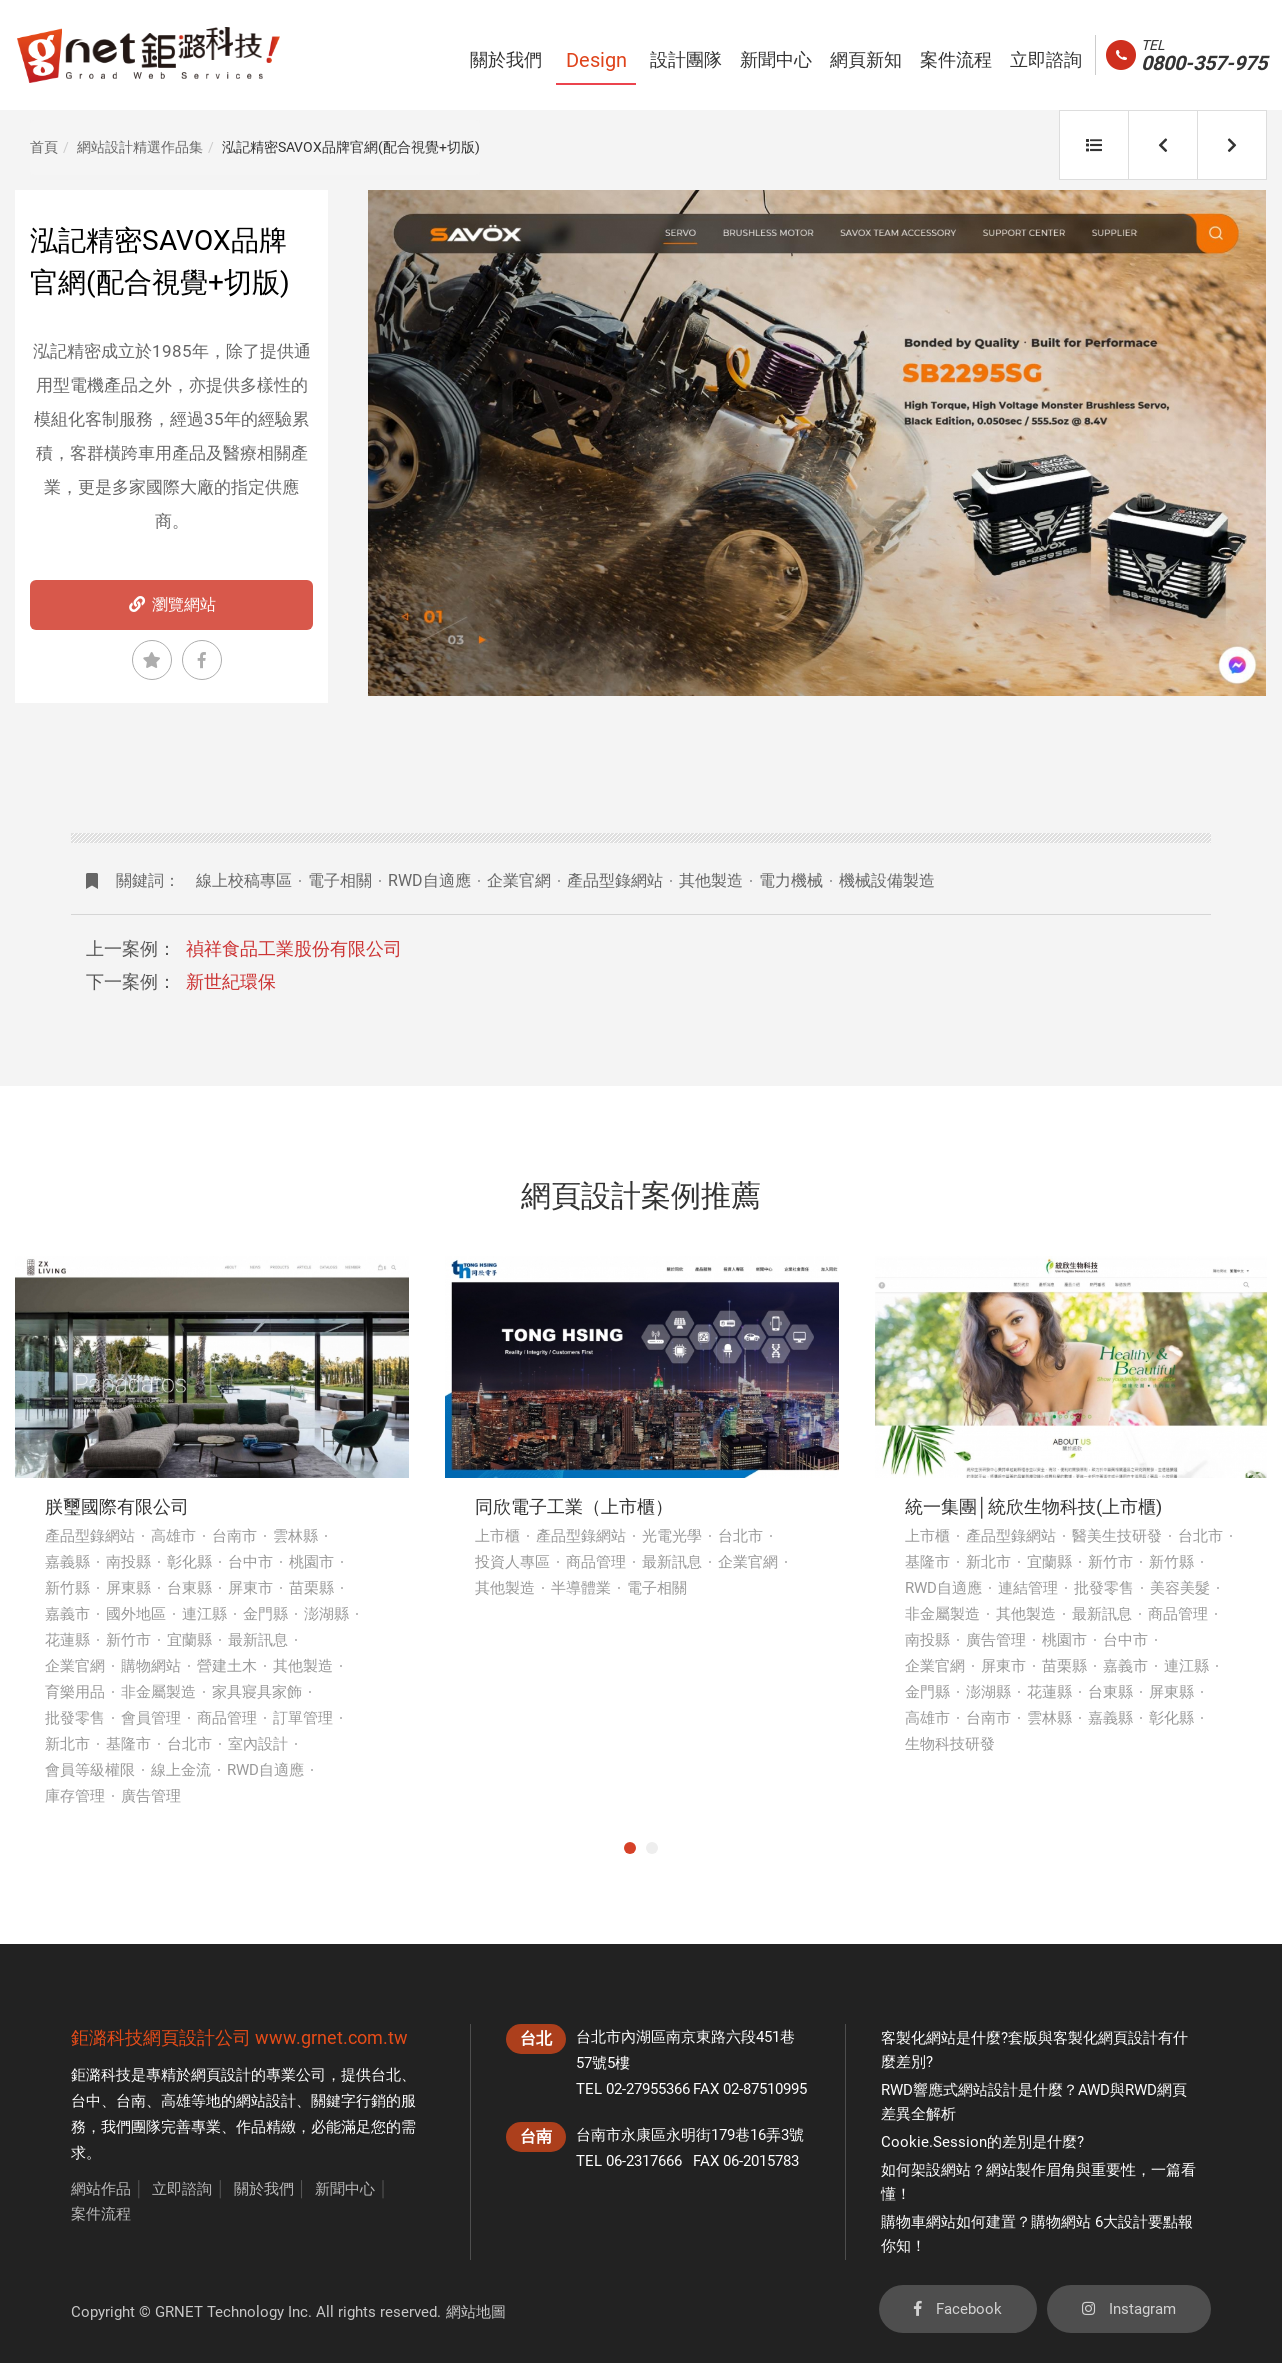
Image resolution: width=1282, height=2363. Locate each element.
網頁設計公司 (197, 2037)
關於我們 (264, 2189)
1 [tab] (630, 1848)
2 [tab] (652, 1848)
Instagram (1129, 2309)
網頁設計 (221, 2075)
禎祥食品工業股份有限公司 (294, 948)
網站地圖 (476, 2312)
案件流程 (101, 2214)
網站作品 (101, 2189)
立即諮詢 (182, 2189)
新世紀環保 (231, 981)
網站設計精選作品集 (140, 147)
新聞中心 (345, 2189)
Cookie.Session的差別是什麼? (982, 2142)
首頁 (44, 147)
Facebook (958, 2309)
